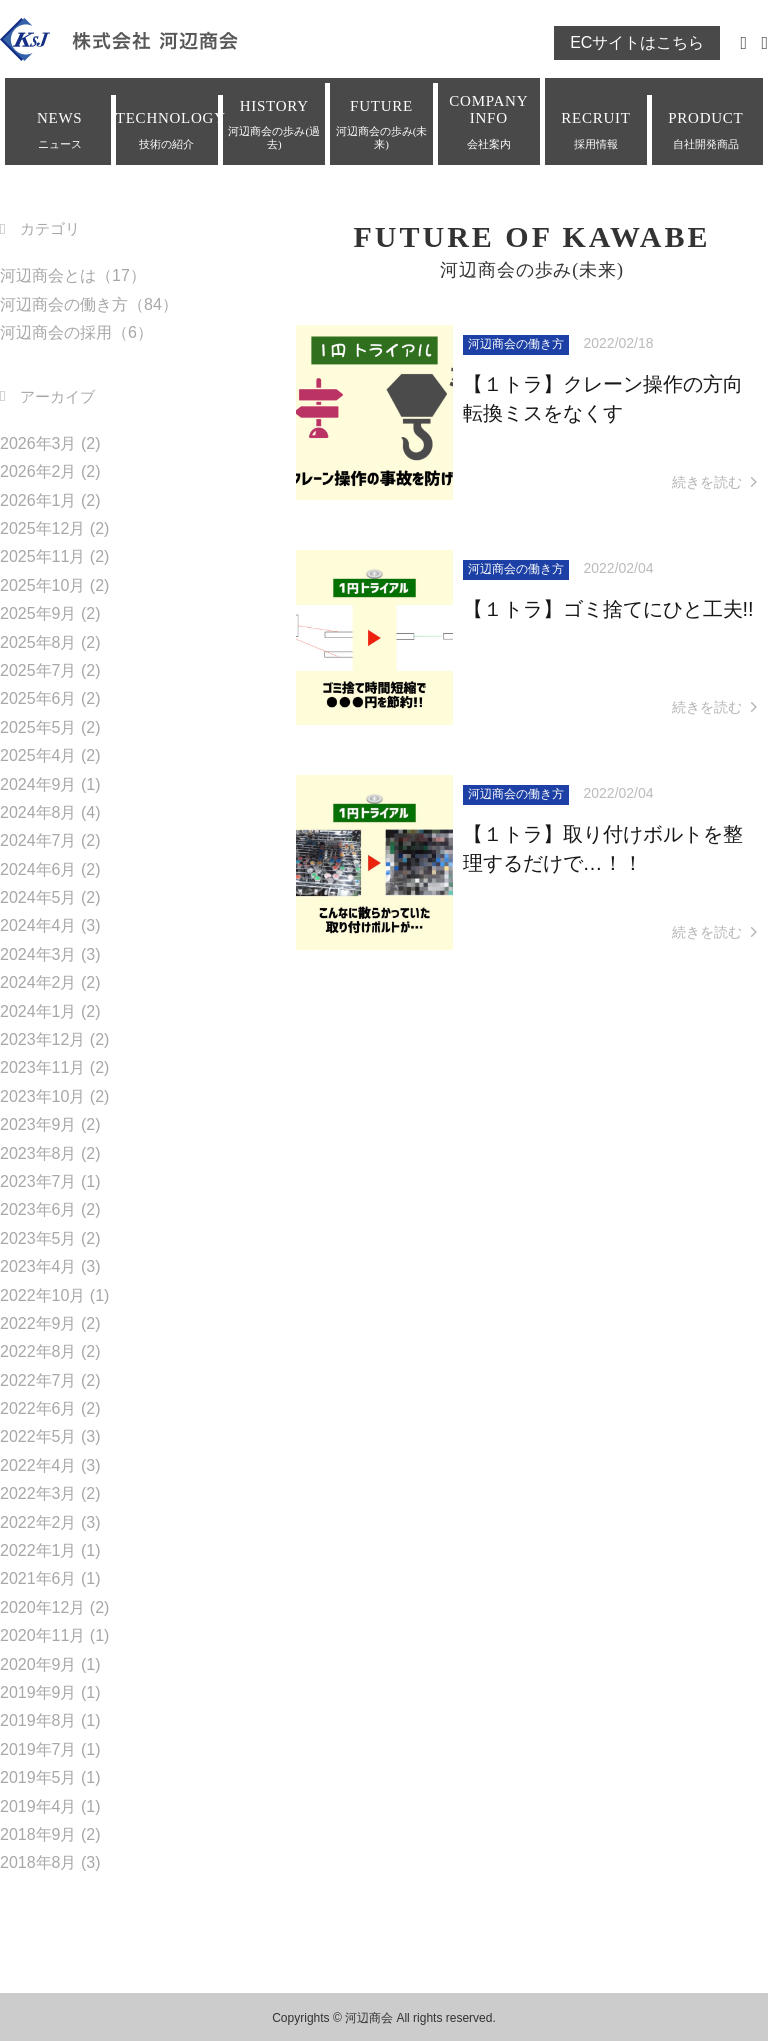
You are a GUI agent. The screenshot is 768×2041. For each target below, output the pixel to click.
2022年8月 (38, 1351)
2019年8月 (38, 1720)
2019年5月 (38, 1777)
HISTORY (274, 124)
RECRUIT (596, 130)
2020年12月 (42, 1607)
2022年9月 (38, 1323)
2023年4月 (38, 1266)
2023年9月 (38, 1124)
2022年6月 (38, 1408)
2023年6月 (38, 1209)
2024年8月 (38, 812)
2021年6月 (38, 1578)
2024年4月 (38, 925)
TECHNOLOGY (167, 130)
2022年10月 (42, 1295)
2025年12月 (42, 528)
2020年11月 (42, 1635)
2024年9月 (38, 784)
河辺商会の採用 (56, 332)
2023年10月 (42, 1096)
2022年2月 (38, 1522)
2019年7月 (38, 1749)
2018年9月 (38, 1834)
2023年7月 (38, 1181)
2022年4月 (38, 1465)
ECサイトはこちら (637, 42)
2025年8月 (38, 642)
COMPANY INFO (489, 121)
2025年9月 (38, 613)
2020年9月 (38, 1664)
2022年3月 (38, 1493)
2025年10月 (42, 585)
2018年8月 (38, 1862)
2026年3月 (38, 443)
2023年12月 (42, 1039)
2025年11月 (42, 556)
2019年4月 (38, 1806)
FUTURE (381, 124)
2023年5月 (38, 1238)
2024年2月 (38, 982)
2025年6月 (38, 698)
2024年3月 (38, 954)
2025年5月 (38, 727)
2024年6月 (38, 869)
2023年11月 (42, 1067)
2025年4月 (38, 755)
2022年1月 (38, 1550)
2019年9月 (38, 1692)
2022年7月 (38, 1380)
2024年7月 (38, 840)
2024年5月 (38, 897)
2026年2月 (38, 471)
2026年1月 (38, 500)
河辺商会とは (48, 275)
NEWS (60, 130)
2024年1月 (38, 1011)
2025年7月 (38, 670)
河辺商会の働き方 (64, 304)
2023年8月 (38, 1153)
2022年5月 (38, 1436)
